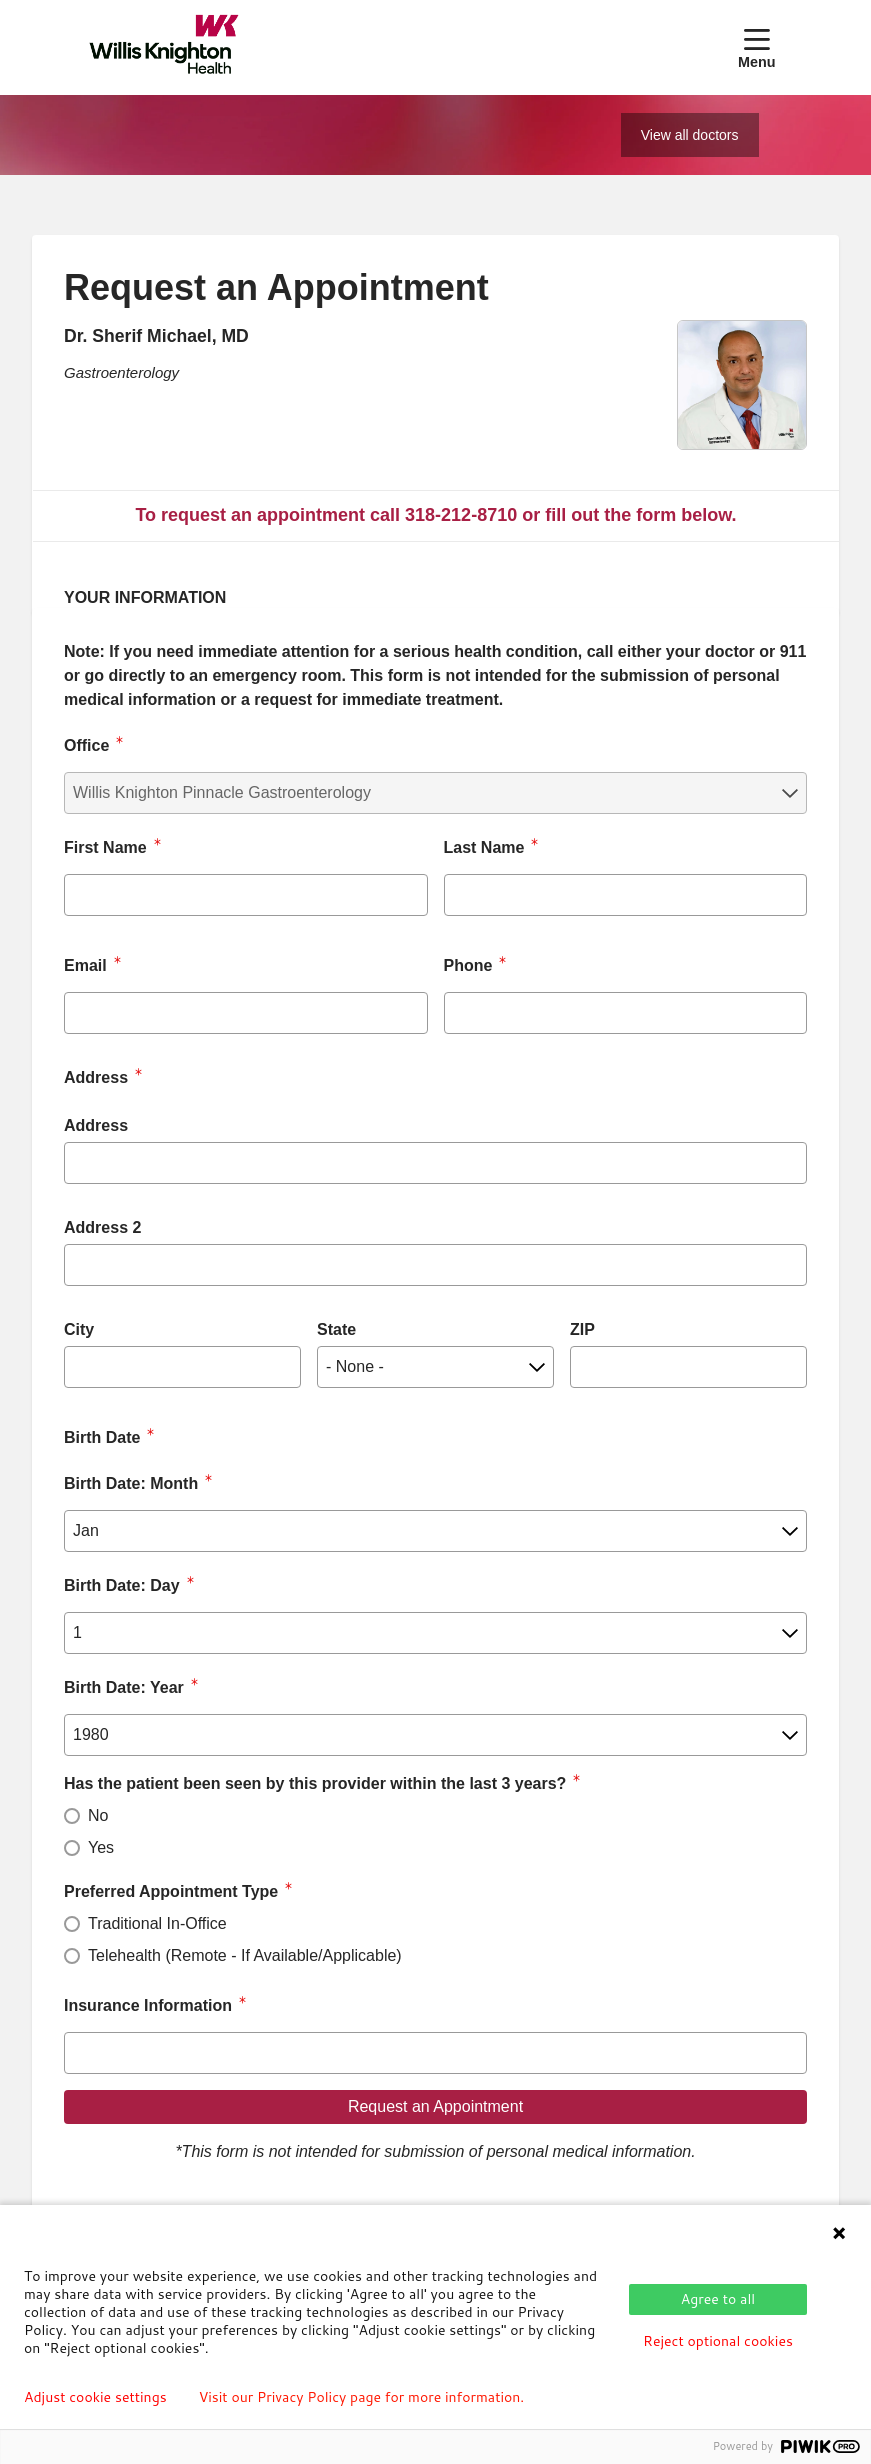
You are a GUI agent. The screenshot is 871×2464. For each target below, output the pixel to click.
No (98, 1815)
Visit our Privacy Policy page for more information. (362, 2397)
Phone (468, 965)
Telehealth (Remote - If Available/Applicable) (245, 1955)
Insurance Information (148, 2005)
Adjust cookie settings (95, 2397)
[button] (761, 47)
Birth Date (102, 1437)
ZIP (582, 1329)
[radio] (72, 1816)
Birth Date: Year (124, 1687)
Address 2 (102, 1227)
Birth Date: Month (131, 1483)
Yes (101, 1847)
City (79, 1329)
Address (96, 1125)
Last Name (484, 847)
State (336, 1329)
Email (85, 965)
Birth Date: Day (122, 1585)
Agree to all (718, 2299)
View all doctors (690, 135)
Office (86, 745)
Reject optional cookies (718, 2341)
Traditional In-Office (157, 1923)
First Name (105, 847)
